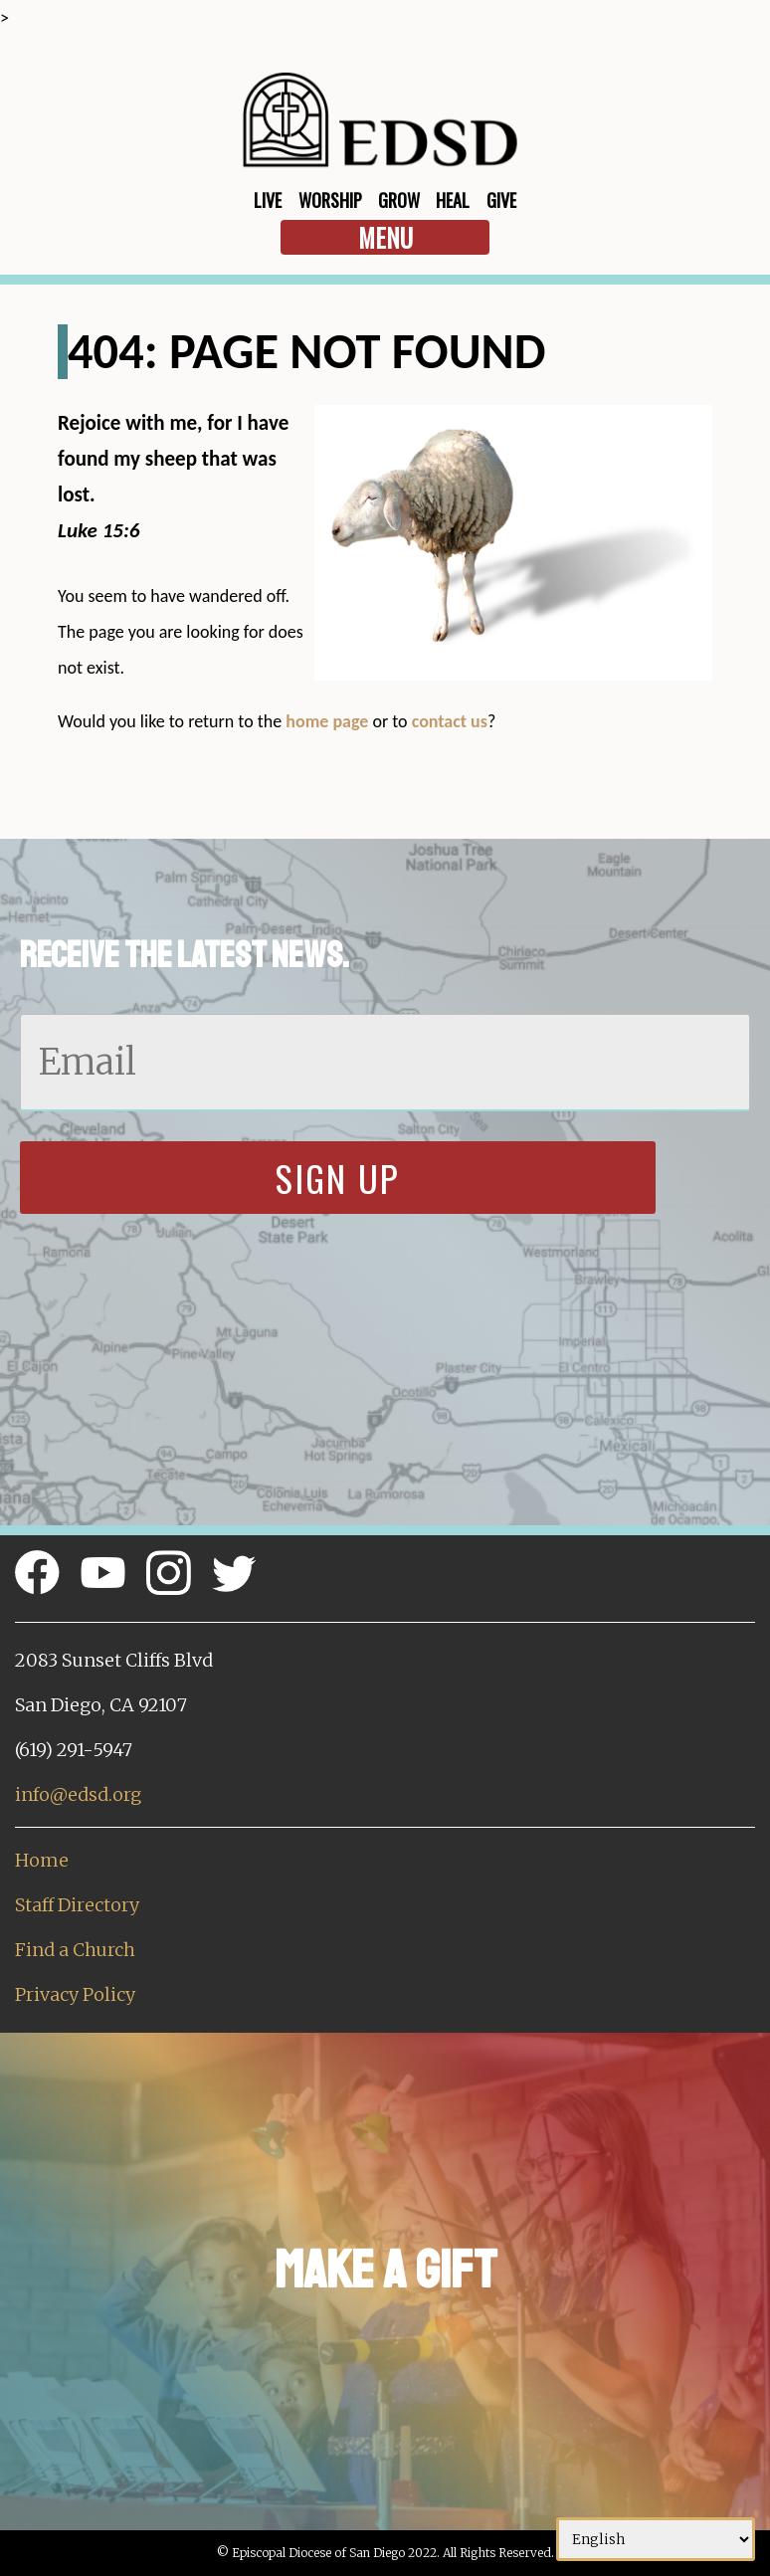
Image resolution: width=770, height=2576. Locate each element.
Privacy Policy (75, 1994)
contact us (449, 721)
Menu (385, 237)
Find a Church (75, 1949)
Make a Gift (385, 2270)
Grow (399, 200)
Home (42, 1860)
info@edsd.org (78, 1794)
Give (501, 200)
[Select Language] (655, 2539)
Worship (330, 200)
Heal (453, 200)
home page (327, 721)
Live (268, 200)
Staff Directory (77, 1904)
